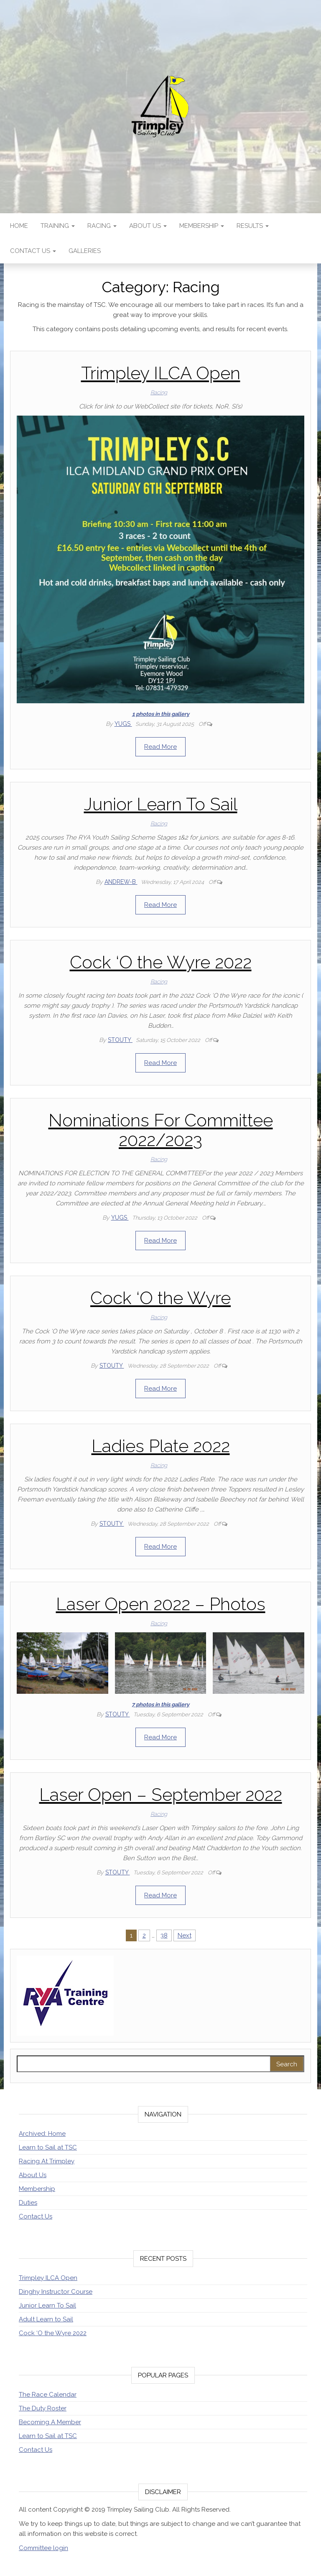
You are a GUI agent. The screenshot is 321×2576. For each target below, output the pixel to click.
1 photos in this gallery (160, 714)
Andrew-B (121, 881)
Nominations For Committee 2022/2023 (160, 1130)
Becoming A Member (50, 2422)
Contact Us (33, 251)
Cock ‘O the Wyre (160, 1298)
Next (184, 1935)
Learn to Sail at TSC (48, 2147)
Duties (28, 2202)
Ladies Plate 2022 (161, 1446)
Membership (201, 226)
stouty (120, 1040)
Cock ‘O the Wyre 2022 (161, 962)
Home (19, 226)
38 (164, 1935)
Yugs (123, 723)
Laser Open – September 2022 (160, 1795)
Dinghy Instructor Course (55, 2291)
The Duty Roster (42, 2408)
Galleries (85, 251)
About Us (148, 226)
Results (253, 226)
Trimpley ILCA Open (160, 373)
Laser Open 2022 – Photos (160, 1604)
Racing (102, 226)
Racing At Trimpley (46, 2161)
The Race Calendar (47, 2394)
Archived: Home (42, 2133)
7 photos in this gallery (160, 1704)
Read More (160, 747)
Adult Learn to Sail (46, 2319)
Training (58, 226)
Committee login (43, 2548)
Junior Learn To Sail (160, 804)
